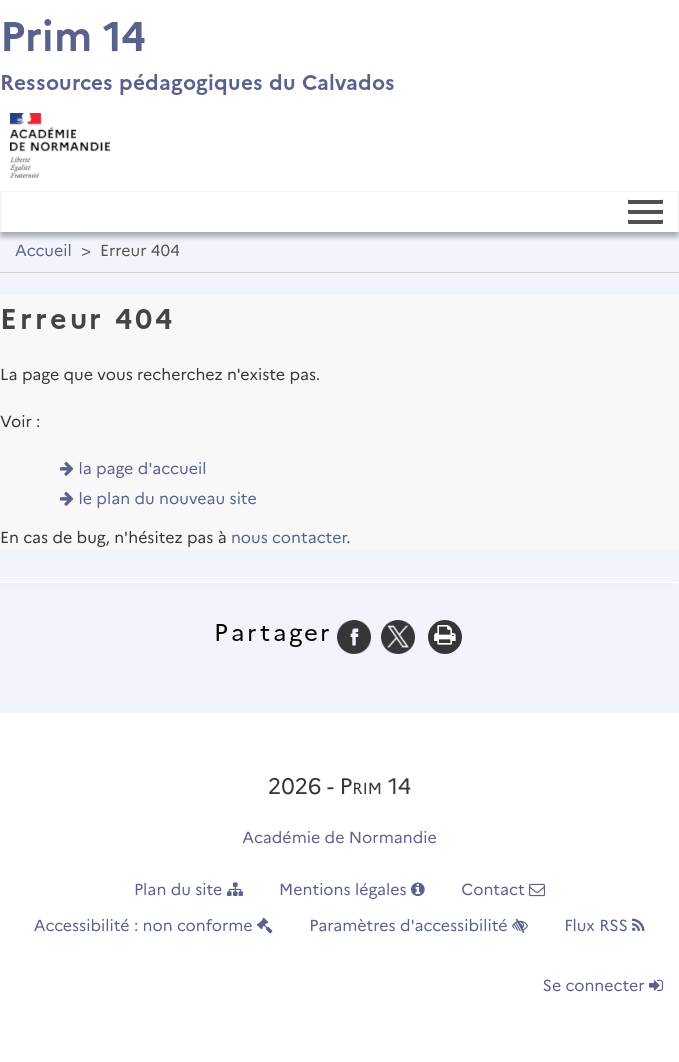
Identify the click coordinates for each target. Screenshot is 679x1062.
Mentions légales (352, 890)
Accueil (43, 251)
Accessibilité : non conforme (153, 926)
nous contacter (288, 538)
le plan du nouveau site (168, 499)
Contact (503, 890)
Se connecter (603, 986)
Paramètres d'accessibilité (418, 926)
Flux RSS (604, 926)
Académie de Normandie (339, 838)
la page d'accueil (143, 469)
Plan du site (188, 890)
